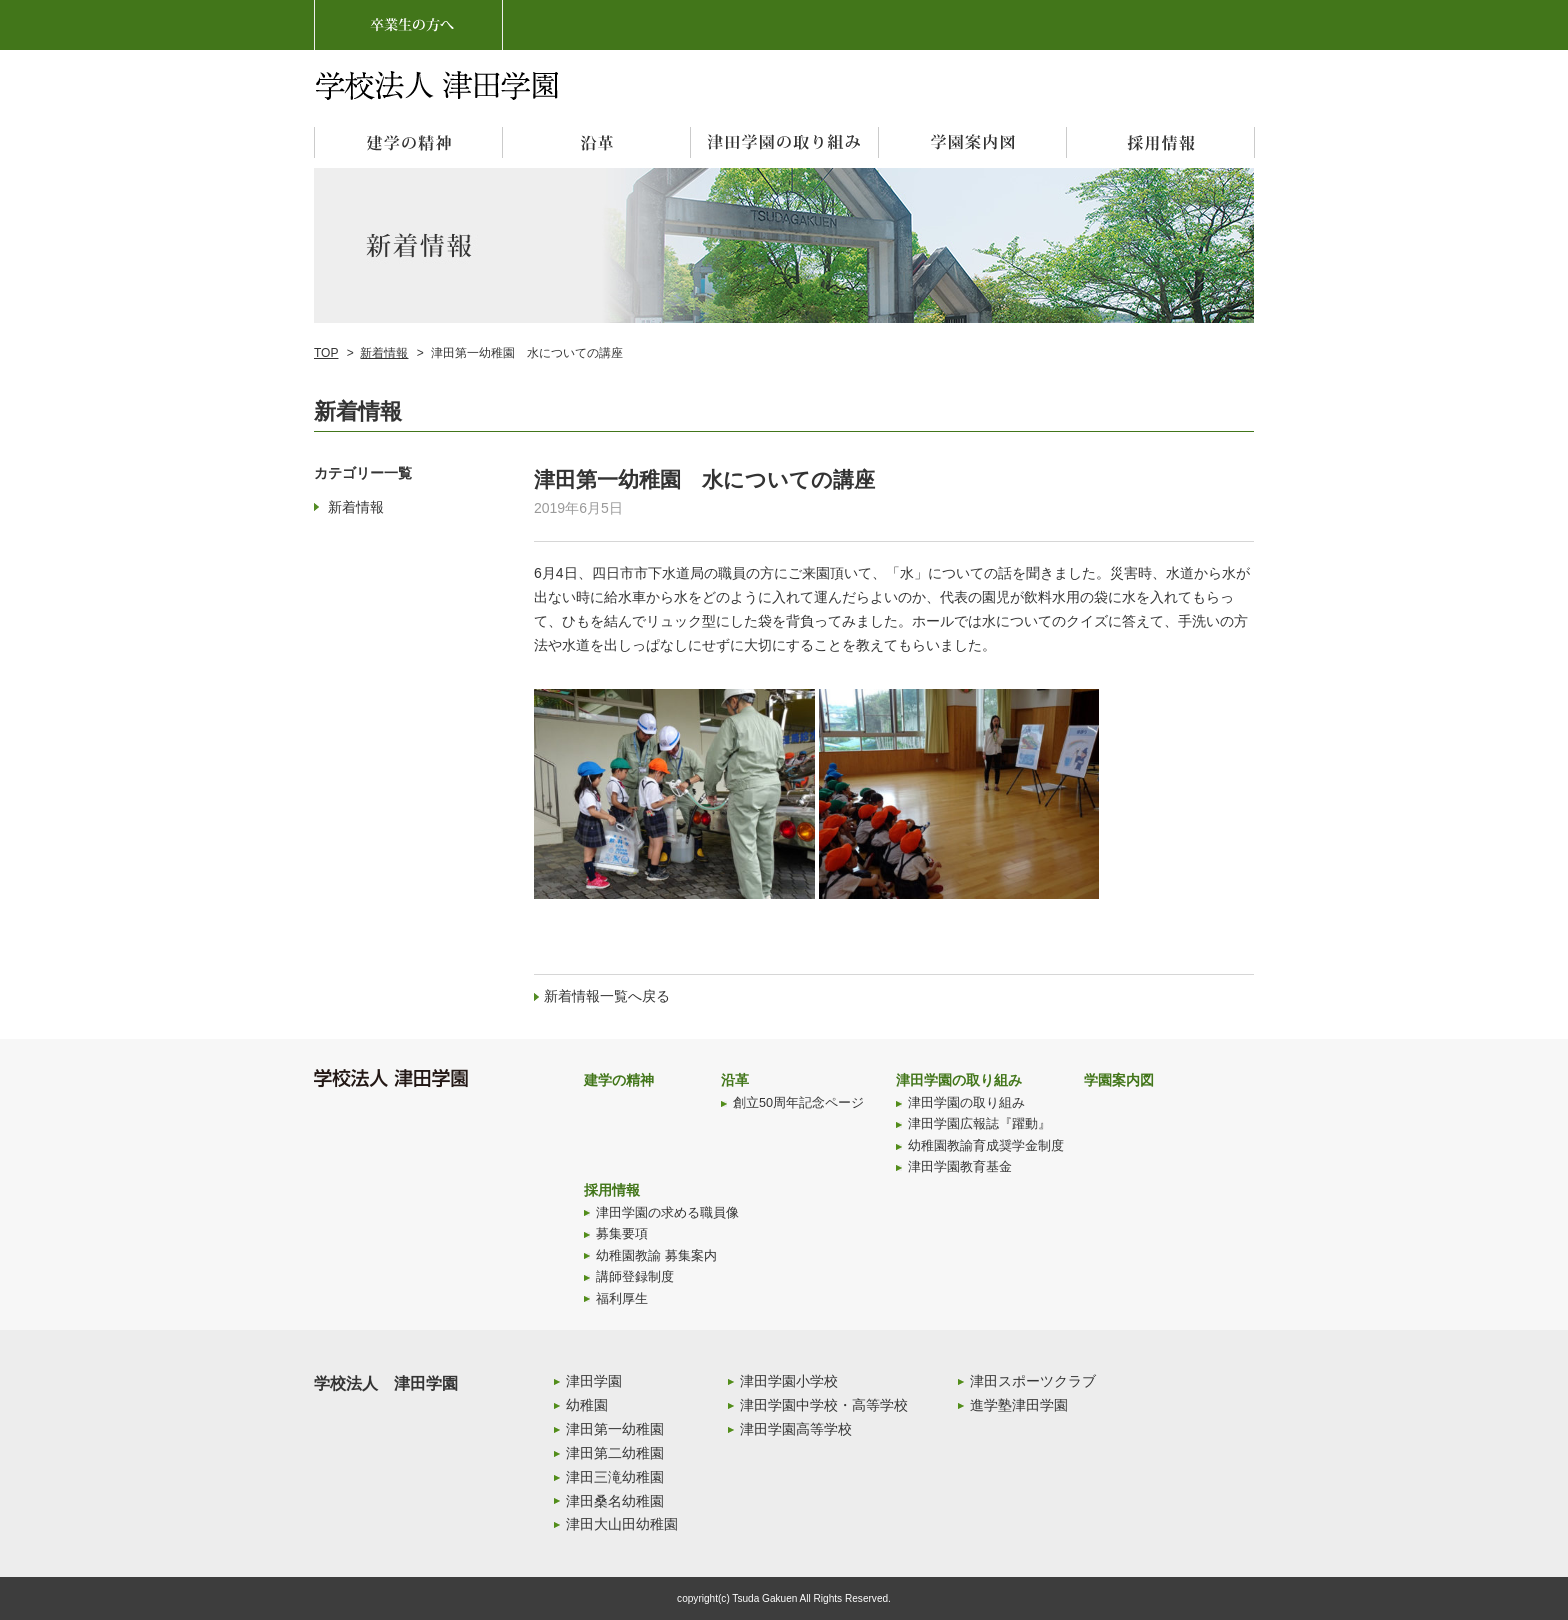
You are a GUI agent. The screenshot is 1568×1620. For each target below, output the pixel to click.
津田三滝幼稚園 (615, 1477)
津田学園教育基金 (960, 1167)
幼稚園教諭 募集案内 (656, 1256)
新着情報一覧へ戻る (607, 996)
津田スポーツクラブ (1033, 1381)
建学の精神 (619, 1080)
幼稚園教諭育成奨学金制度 (986, 1146)
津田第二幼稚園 (615, 1453)
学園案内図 (1119, 1080)
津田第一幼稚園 (615, 1429)
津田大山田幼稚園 (622, 1524)
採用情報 (612, 1190)
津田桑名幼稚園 (615, 1501)
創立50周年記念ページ (798, 1103)
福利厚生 (622, 1299)
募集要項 (622, 1234)
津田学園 (594, 1381)
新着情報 (384, 353)
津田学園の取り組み (959, 1080)
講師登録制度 (635, 1277)
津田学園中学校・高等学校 (824, 1405)
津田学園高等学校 (796, 1429)
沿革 (735, 1080)
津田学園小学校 (789, 1381)
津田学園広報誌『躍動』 (979, 1124)
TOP (326, 353)
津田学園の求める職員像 (667, 1213)
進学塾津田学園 (1019, 1405)
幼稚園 (587, 1405)
